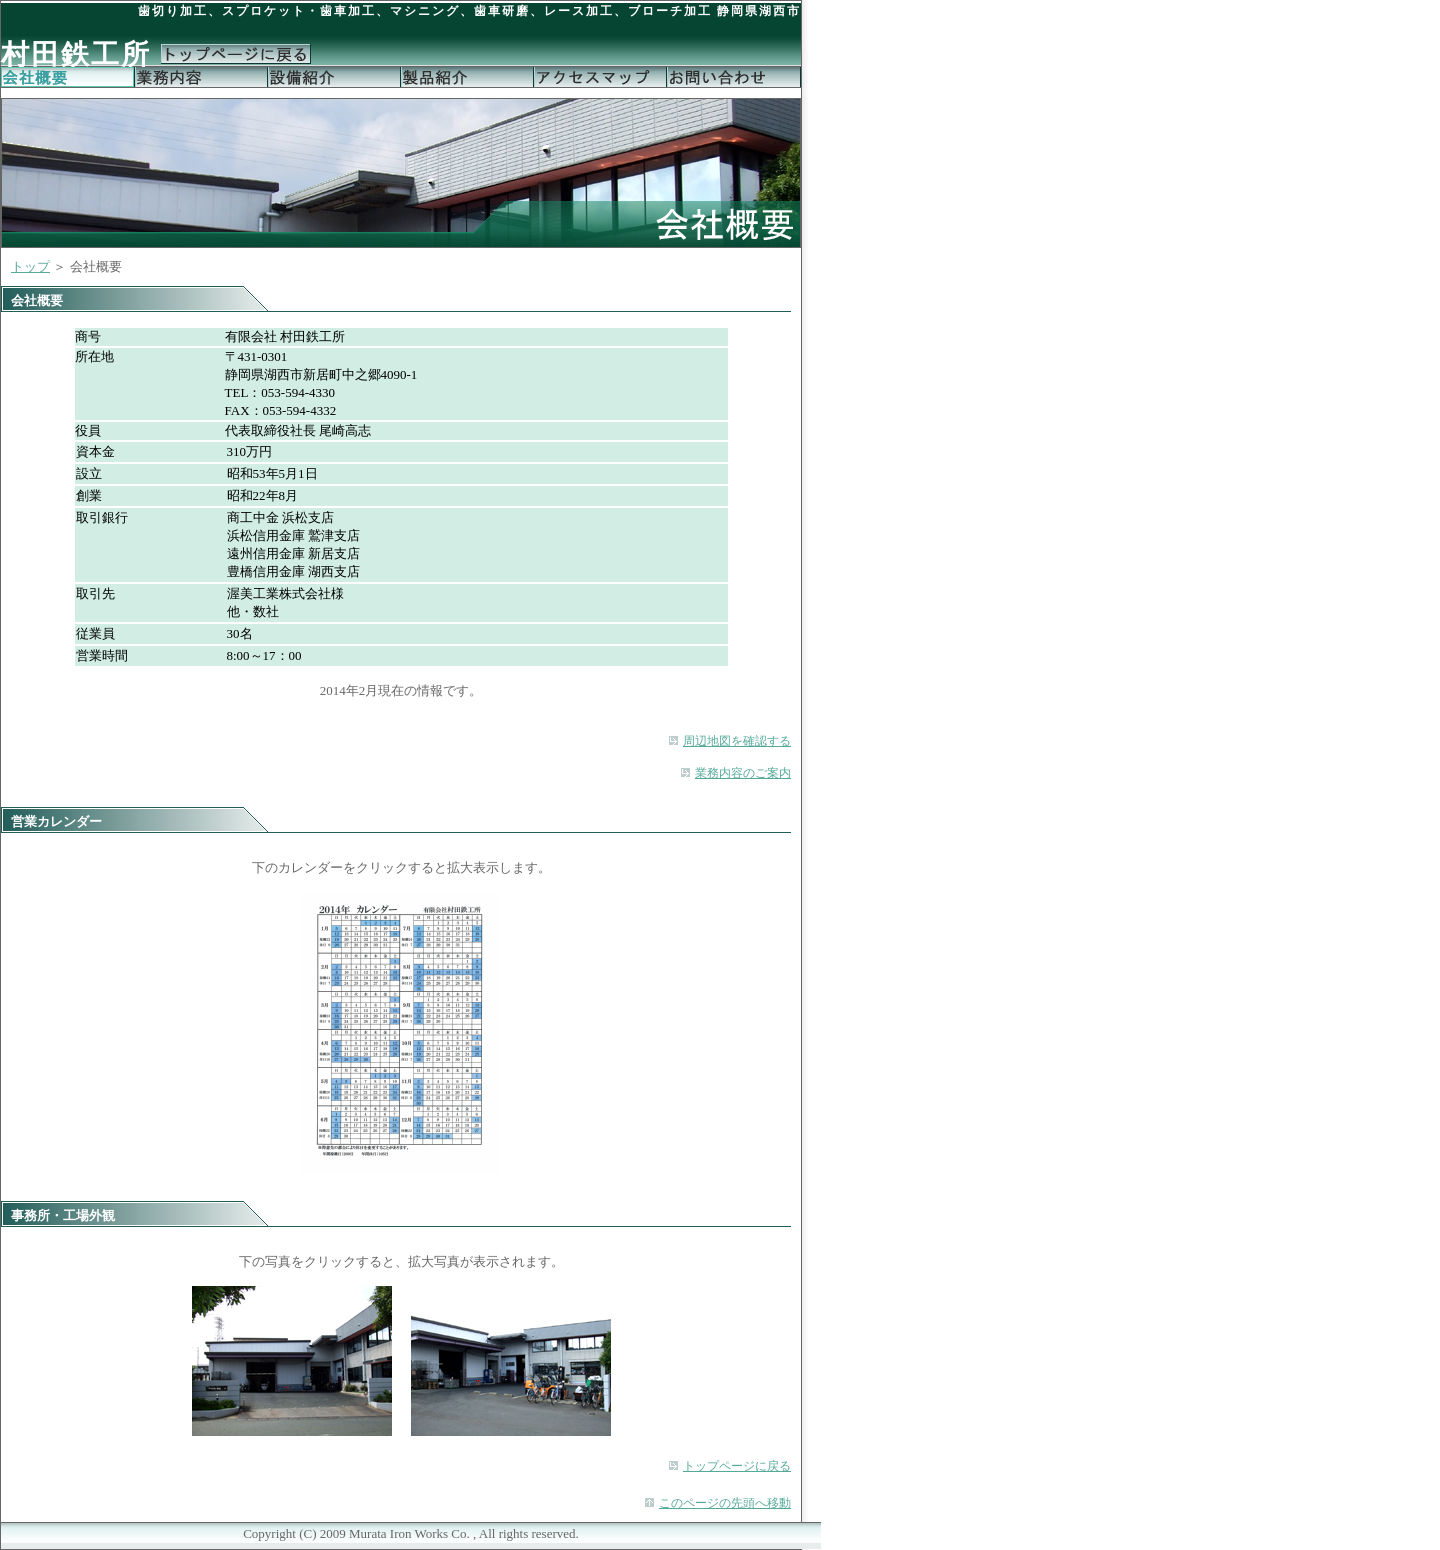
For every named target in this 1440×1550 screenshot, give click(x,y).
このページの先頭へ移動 (725, 1503)
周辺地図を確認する (737, 741)
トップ (30, 266)
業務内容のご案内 (743, 773)
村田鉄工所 (76, 54)
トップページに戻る (737, 1466)
